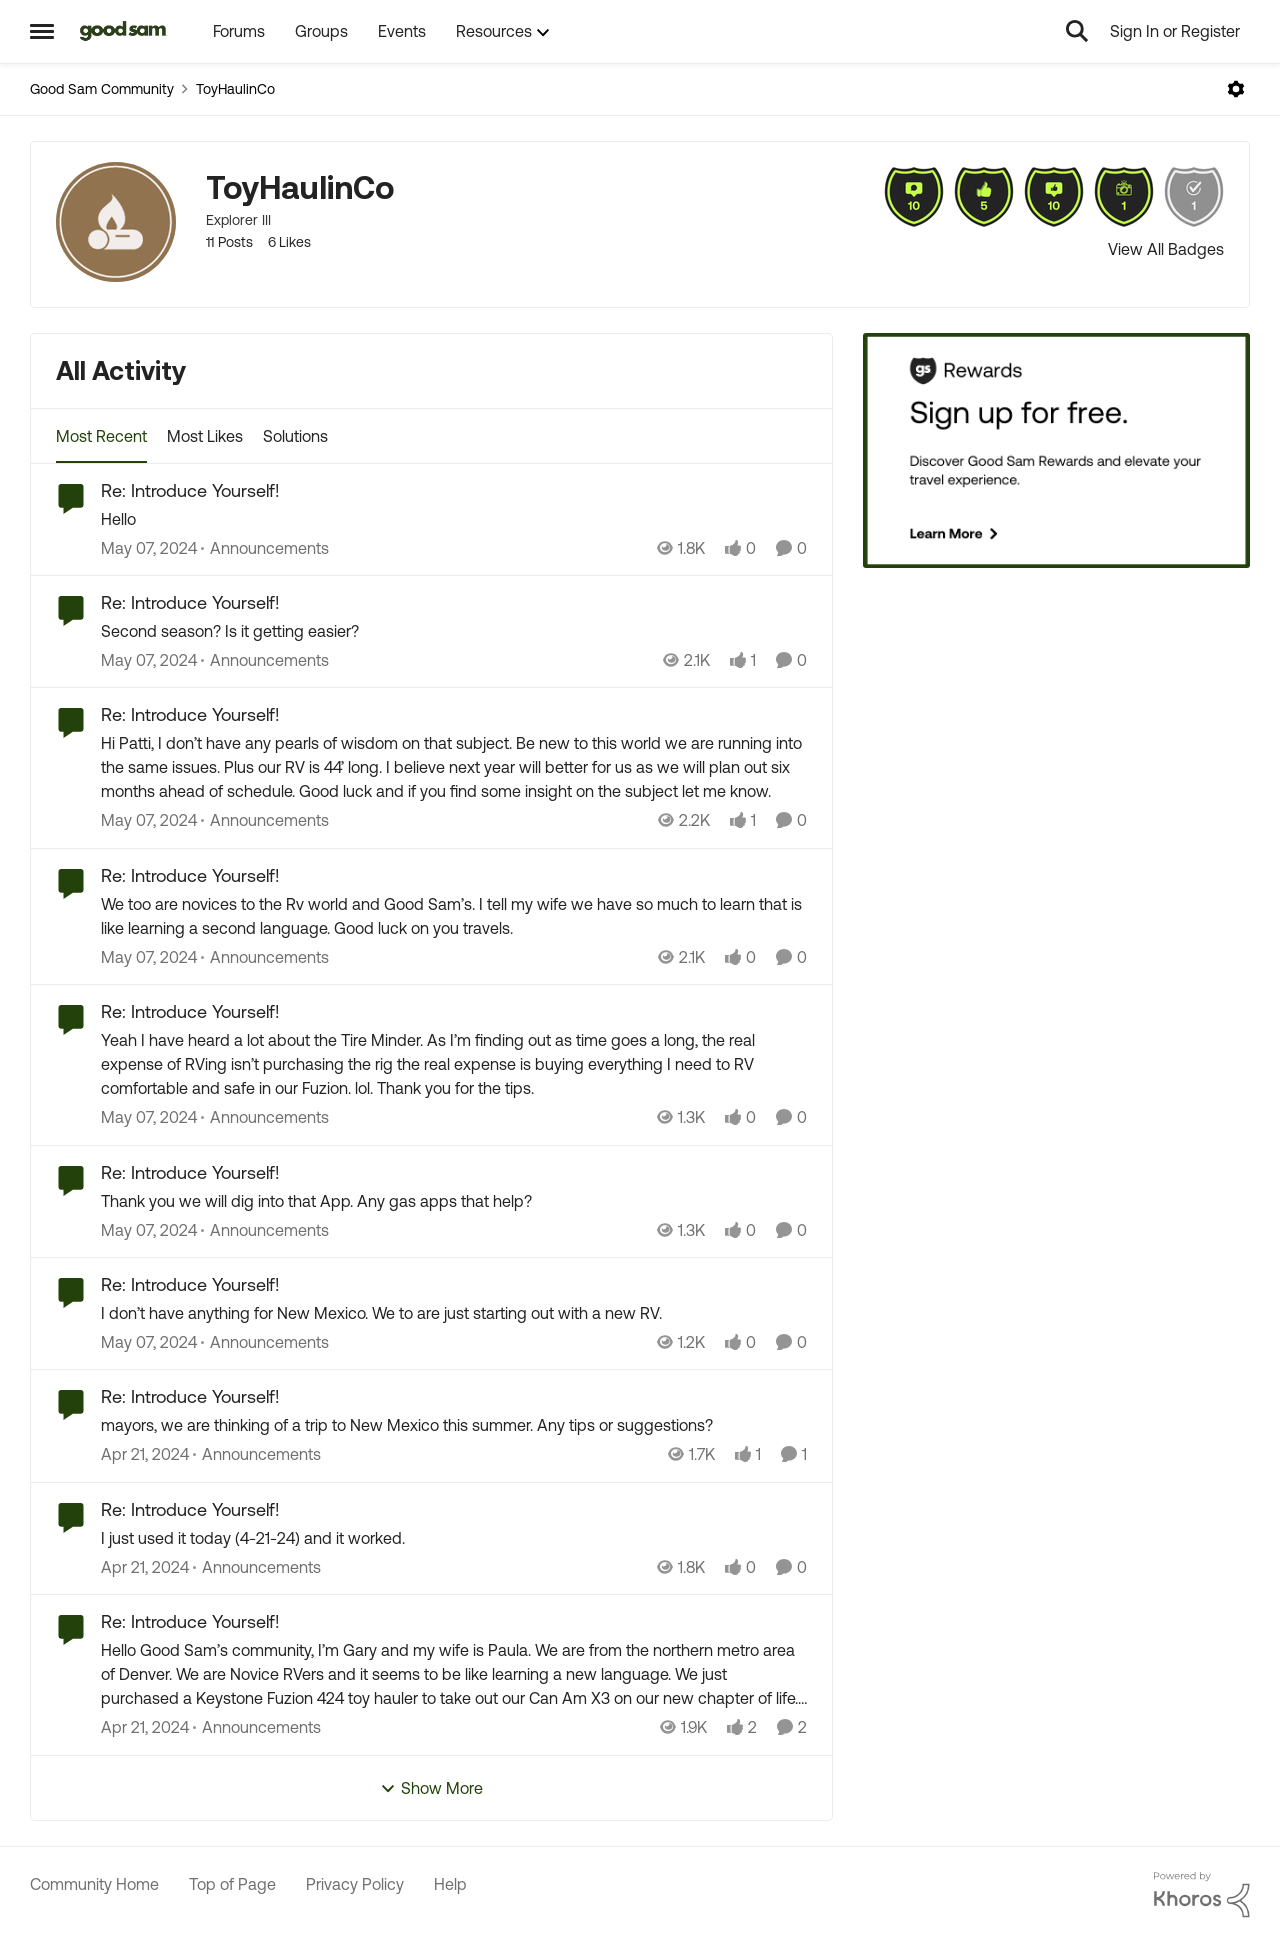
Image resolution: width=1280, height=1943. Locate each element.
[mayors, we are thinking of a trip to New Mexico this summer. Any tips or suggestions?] (454, 1426)
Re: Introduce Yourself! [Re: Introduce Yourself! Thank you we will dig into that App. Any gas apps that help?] (190, 1172)
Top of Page (232, 1884)
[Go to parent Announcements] (265, 548)
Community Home (94, 1884)
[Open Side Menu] (42, 31)
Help (450, 1884)
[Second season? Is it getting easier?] (454, 631)
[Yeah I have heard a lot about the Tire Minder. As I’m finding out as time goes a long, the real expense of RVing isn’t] (454, 1065)
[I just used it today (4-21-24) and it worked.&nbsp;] (454, 1538)
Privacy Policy (355, 1884)
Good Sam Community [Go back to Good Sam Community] (102, 89)
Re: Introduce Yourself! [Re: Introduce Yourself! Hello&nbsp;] (190, 490)
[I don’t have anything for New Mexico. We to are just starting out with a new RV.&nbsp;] (454, 1313)
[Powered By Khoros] (1202, 1895)
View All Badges (1166, 249)
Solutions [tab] (295, 436)
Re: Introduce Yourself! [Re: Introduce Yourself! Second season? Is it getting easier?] (190, 602)
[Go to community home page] (123, 31)
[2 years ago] (149, 548)
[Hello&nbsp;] (454, 519)
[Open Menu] (1236, 89)
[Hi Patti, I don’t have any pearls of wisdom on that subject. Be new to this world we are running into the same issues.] (454, 768)
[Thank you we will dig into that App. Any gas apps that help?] (454, 1201)
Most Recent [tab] (101, 436)
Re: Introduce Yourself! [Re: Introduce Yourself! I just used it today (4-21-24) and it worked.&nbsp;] (190, 1509)
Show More (431, 1788)
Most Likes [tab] (205, 436)
